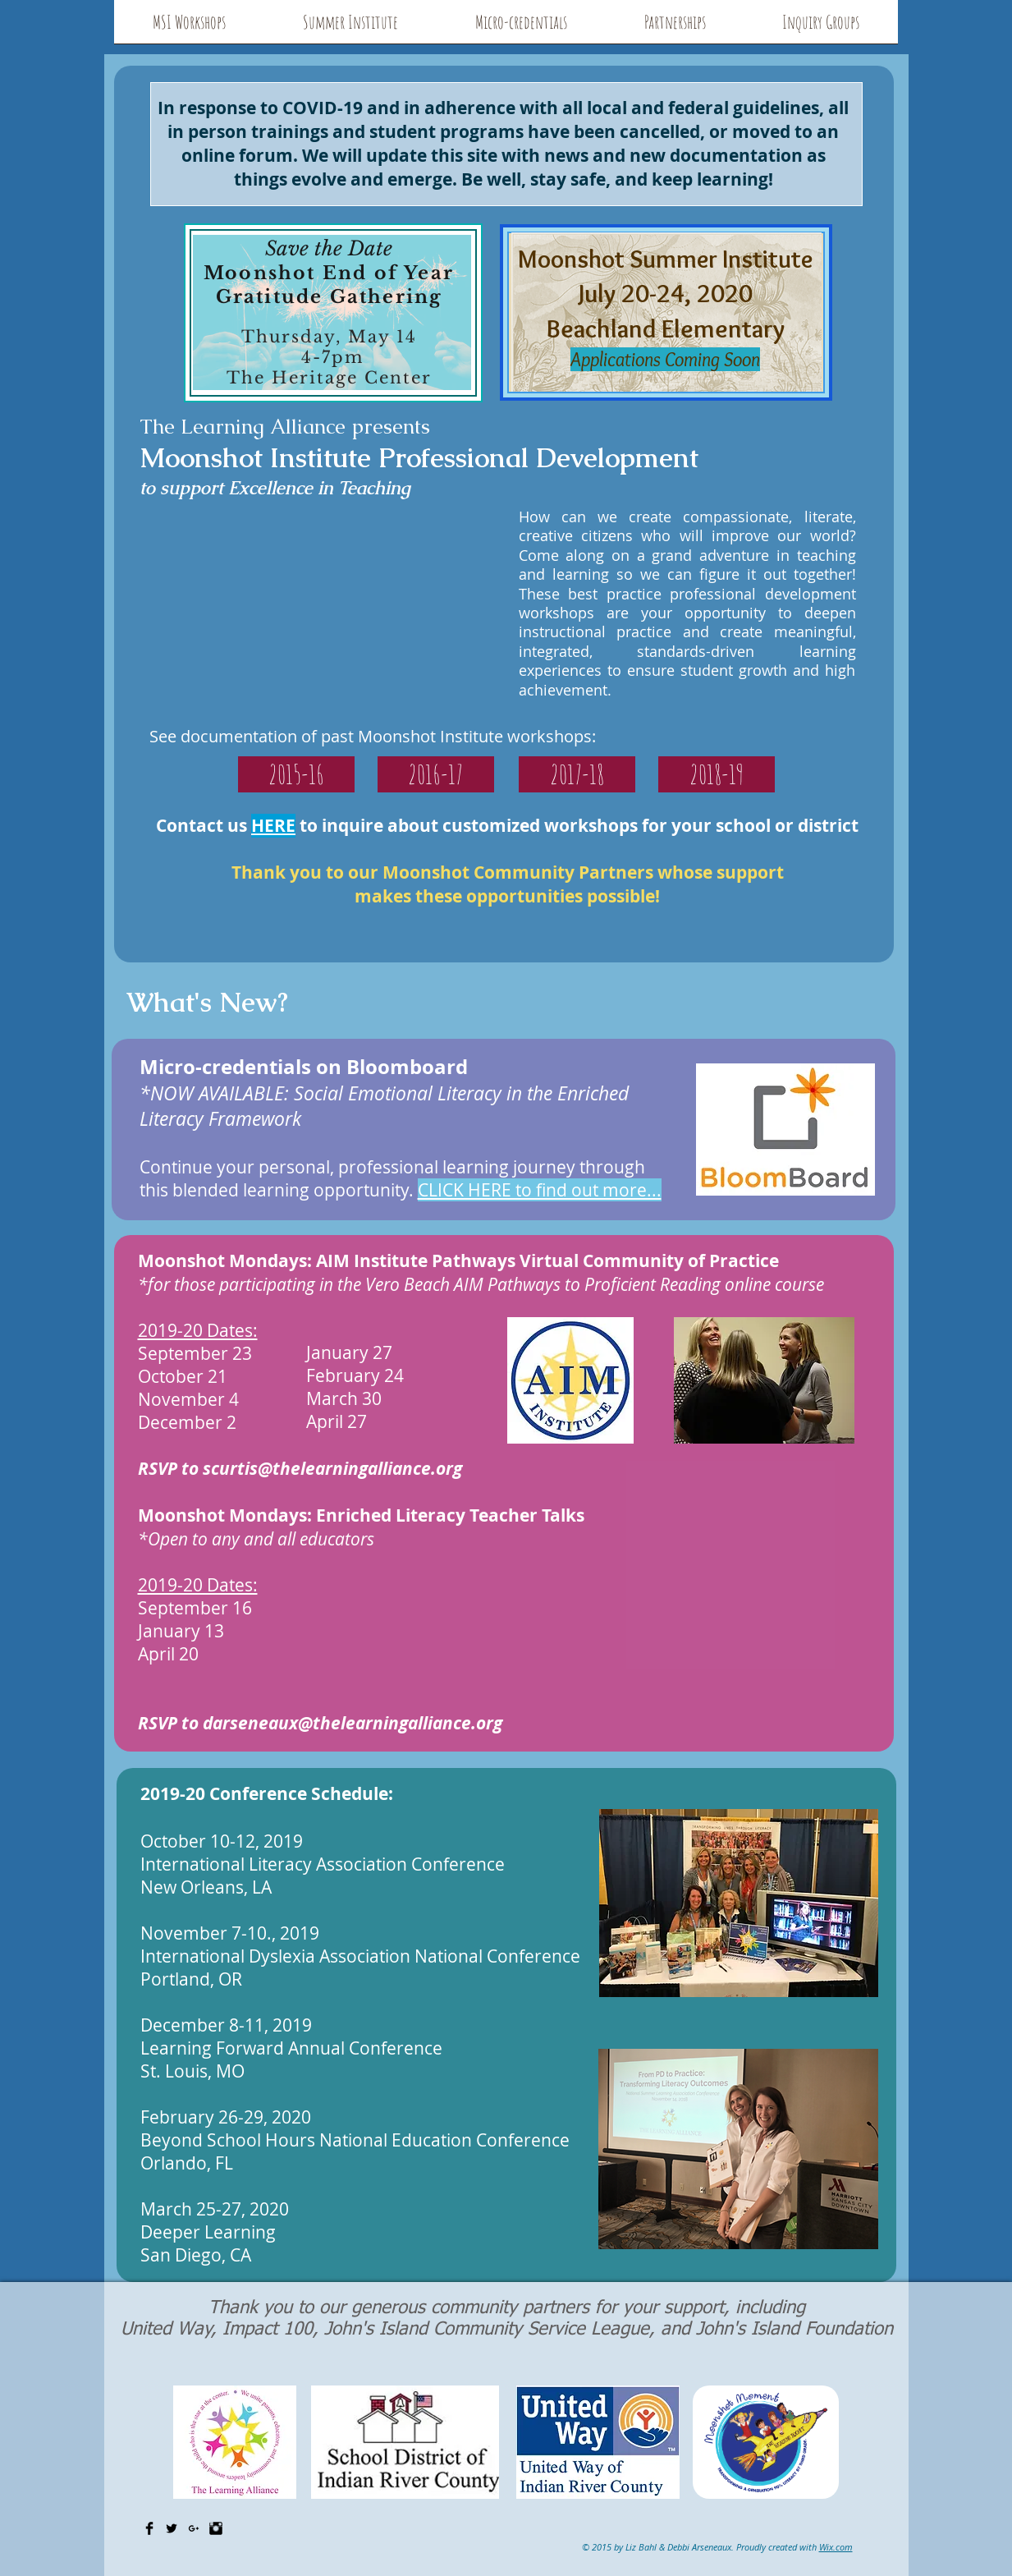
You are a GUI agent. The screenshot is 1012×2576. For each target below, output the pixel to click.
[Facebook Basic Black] (149, 2528)
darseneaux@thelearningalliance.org (352, 1723)
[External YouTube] (333, 605)
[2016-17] (436, 774)
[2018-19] (716, 774)
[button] (189, 27)
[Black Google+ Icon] (193, 2528)
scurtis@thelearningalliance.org (332, 1469)
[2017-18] (577, 774)
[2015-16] (296, 774)
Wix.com (836, 2547)
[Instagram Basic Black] (215, 2528)
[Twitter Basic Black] (171, 2528)
